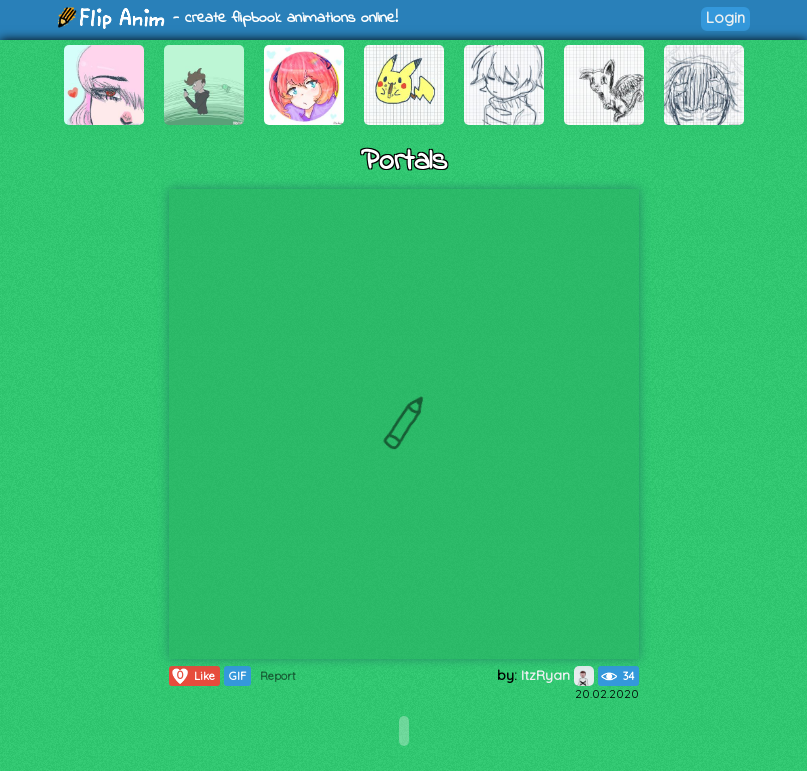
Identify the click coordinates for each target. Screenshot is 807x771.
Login (725, 17)
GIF (237, 676)
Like (192, 676)
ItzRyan (557, 675)
